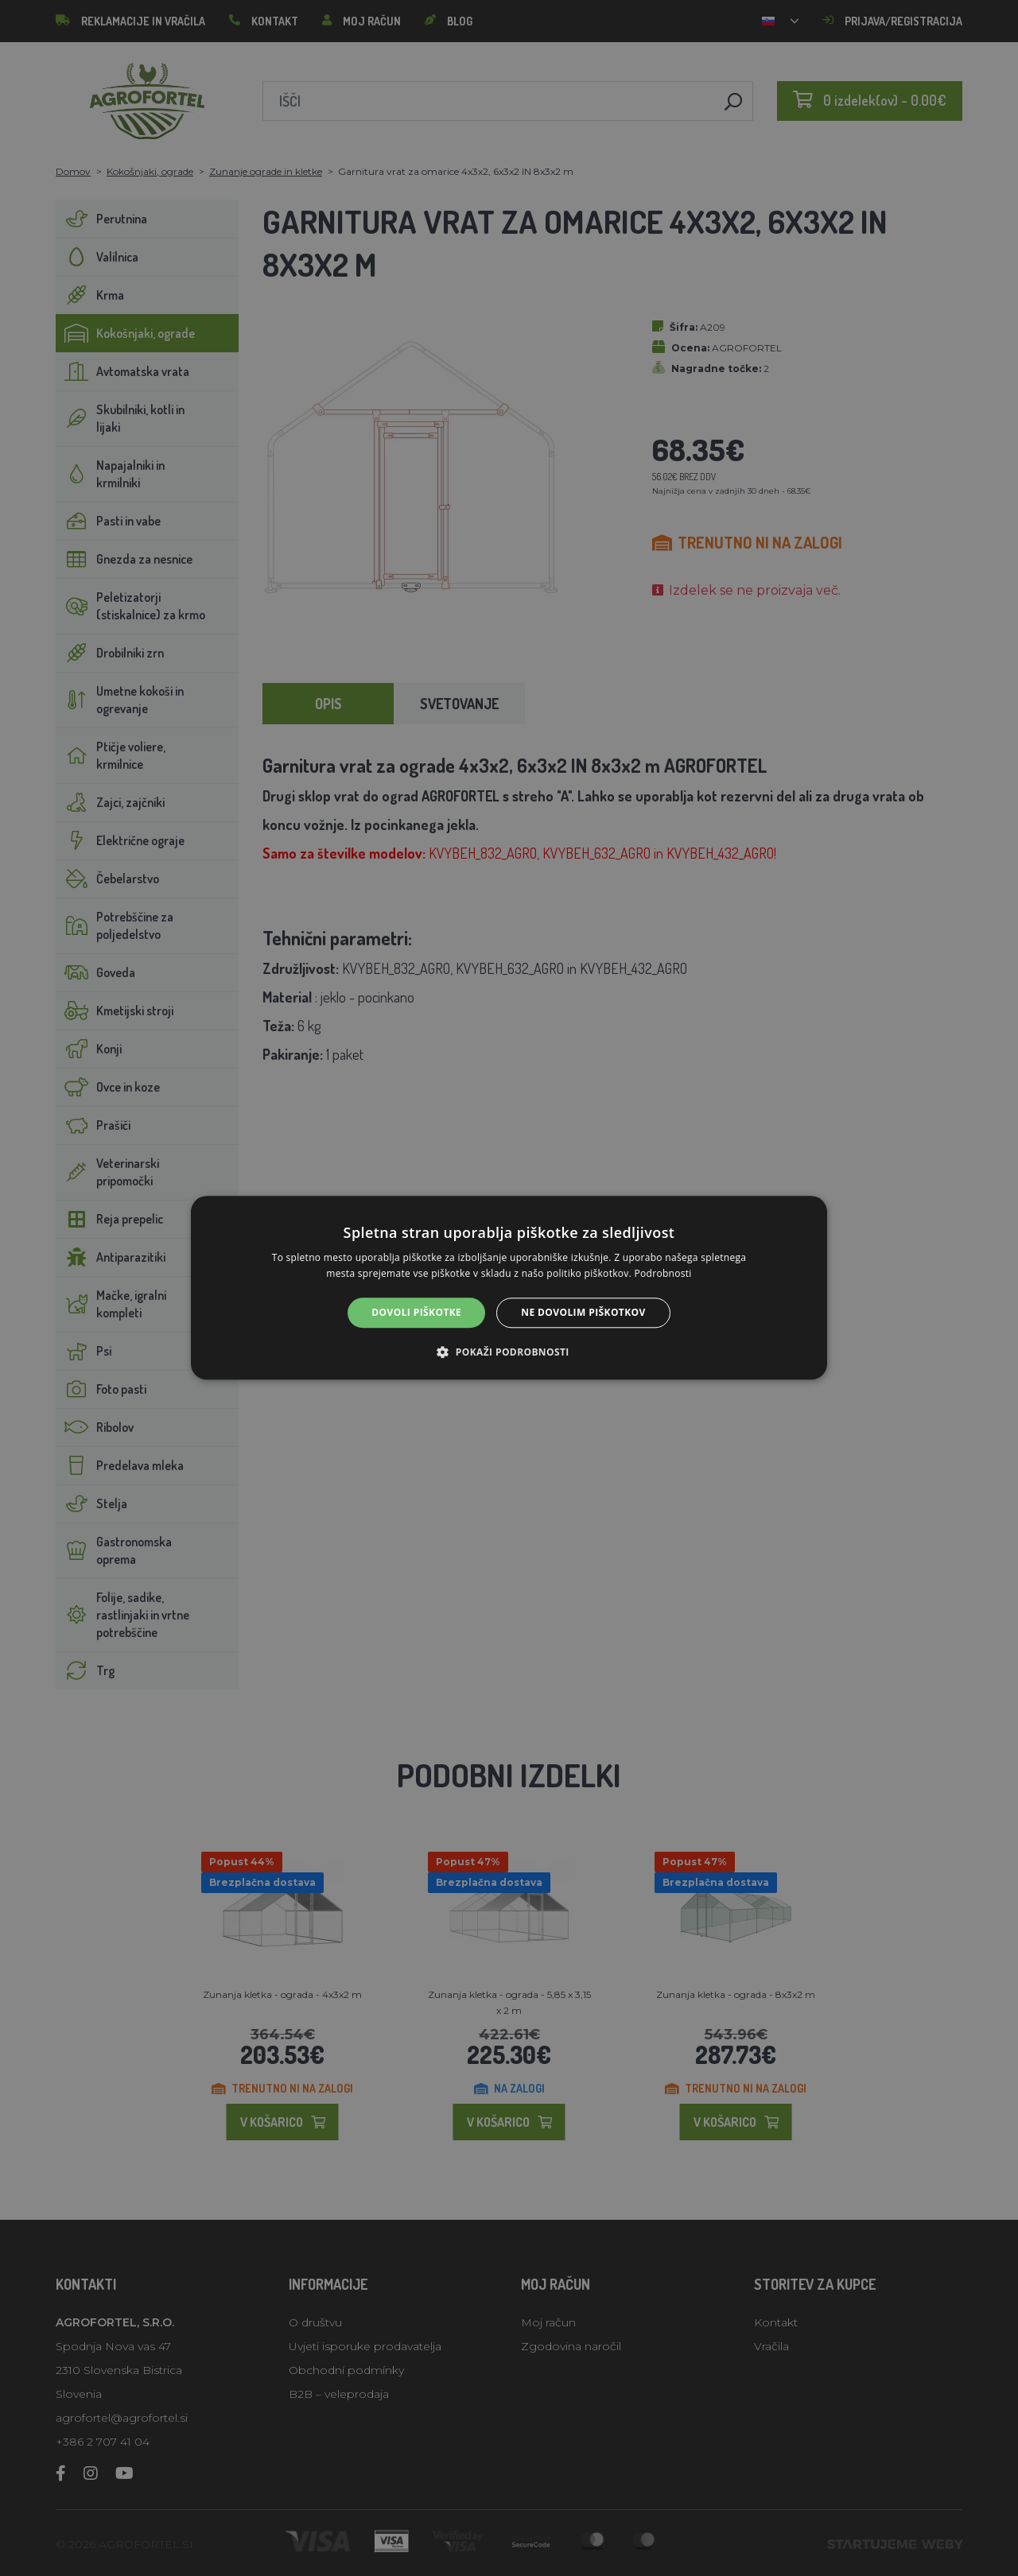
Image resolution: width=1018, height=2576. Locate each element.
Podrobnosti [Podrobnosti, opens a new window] (663, 1274)
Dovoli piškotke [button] (416, 1312)
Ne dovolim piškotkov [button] (583, 1312)
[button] (509, 1352)
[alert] (509, 1288)
